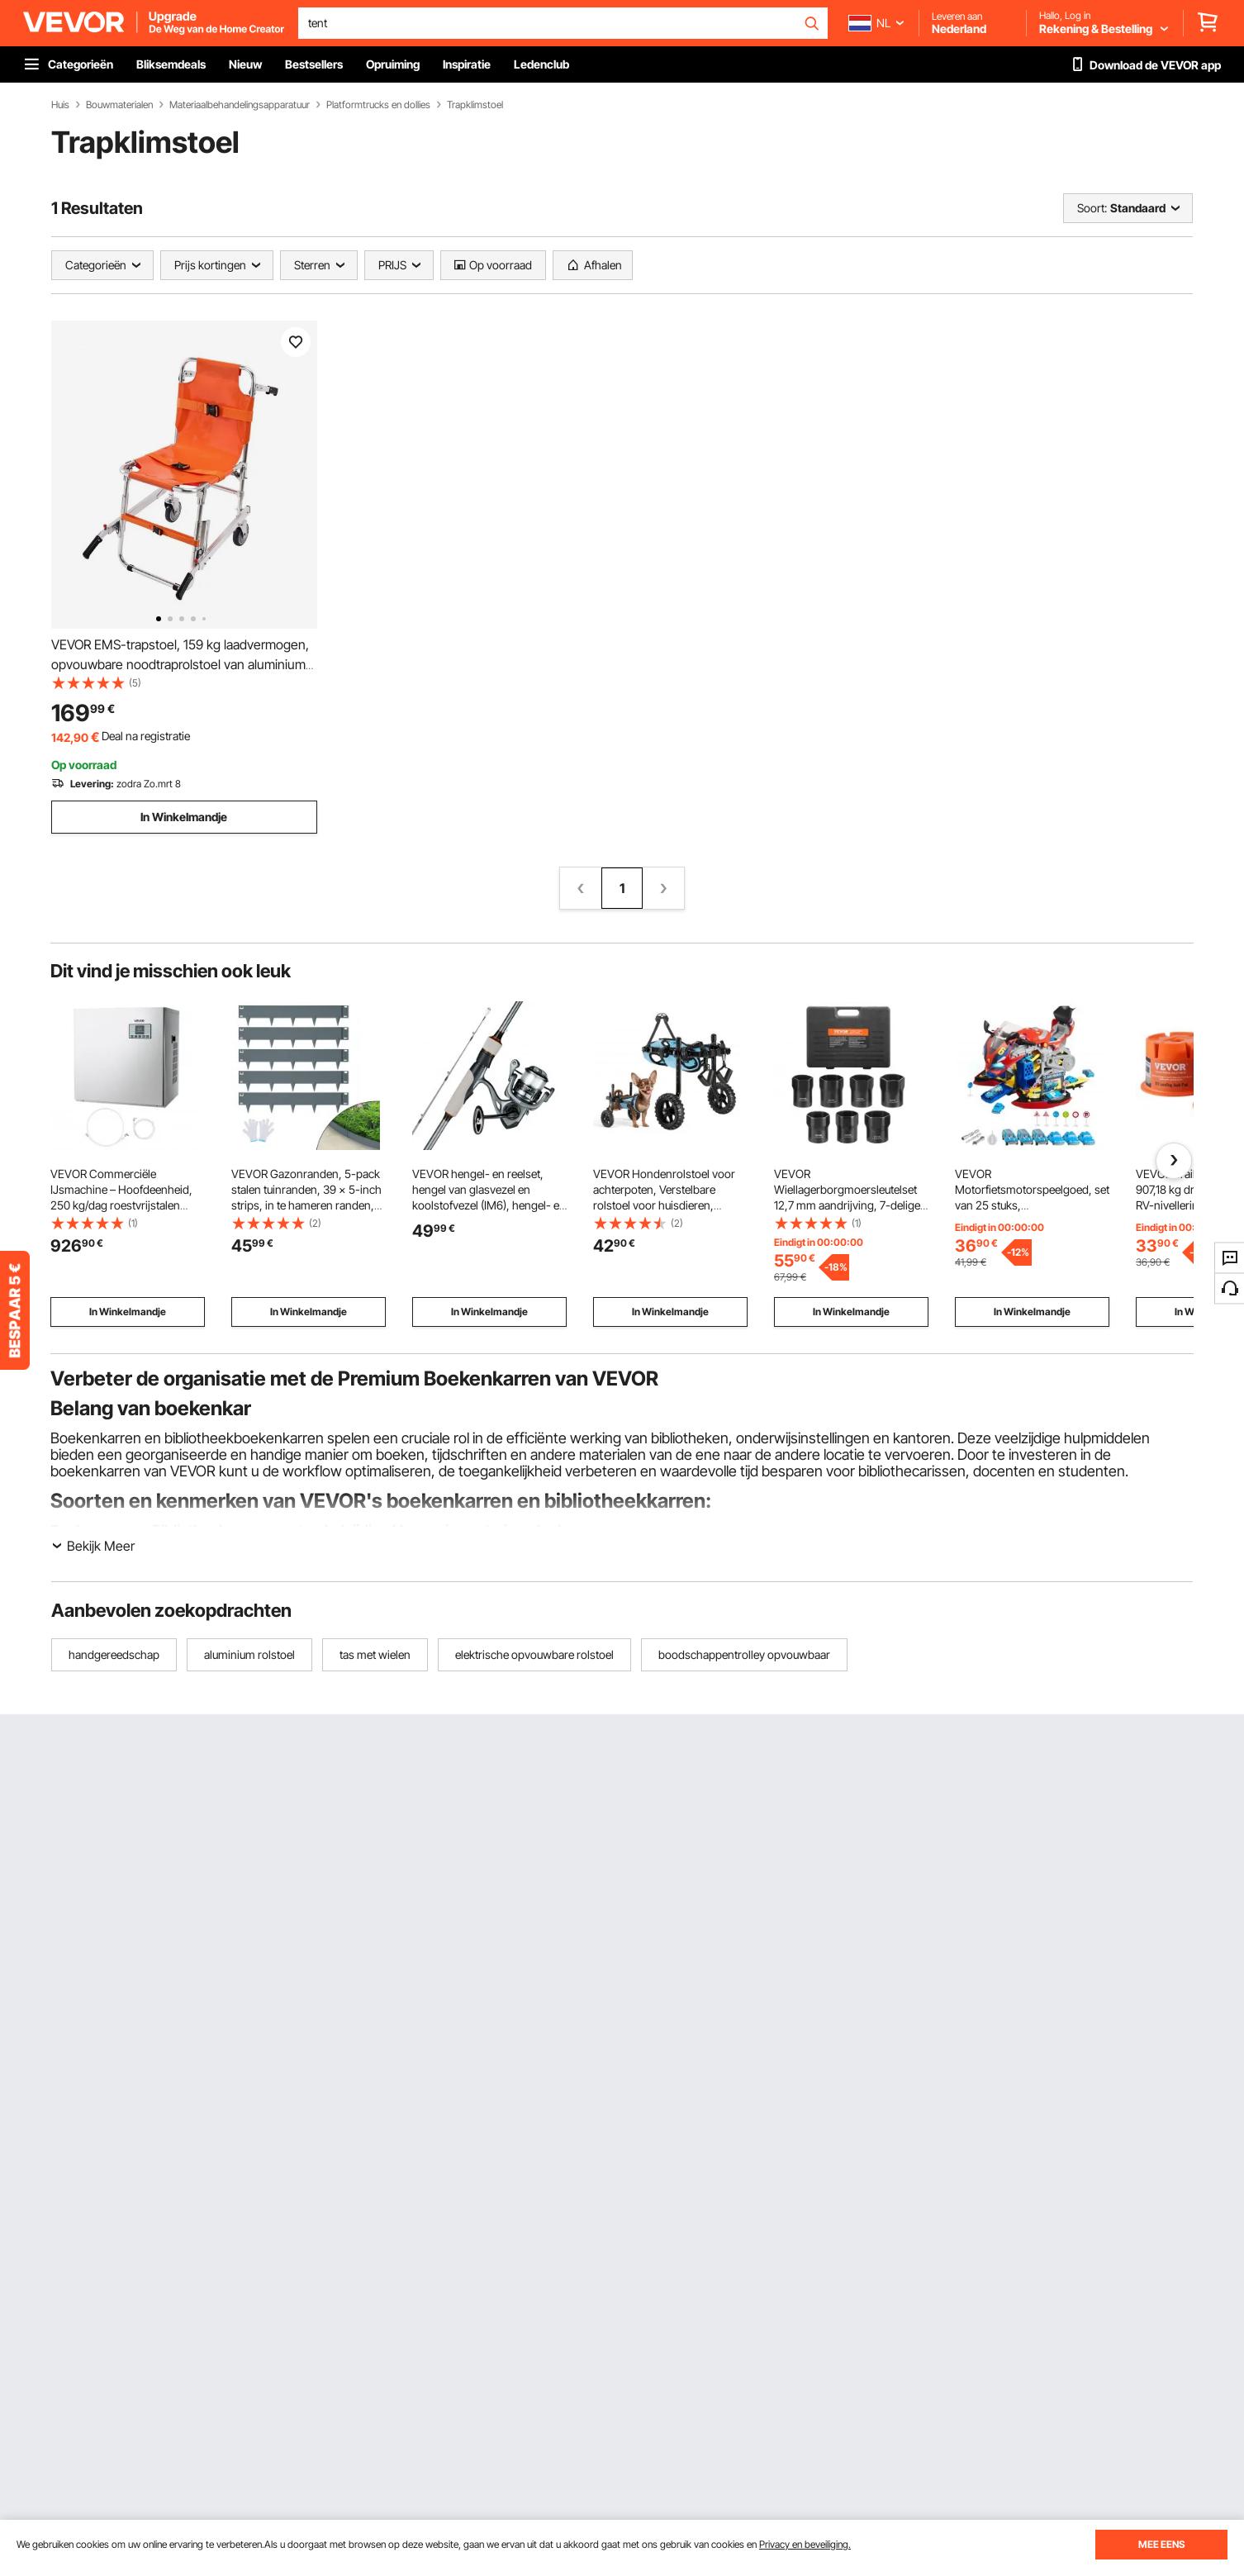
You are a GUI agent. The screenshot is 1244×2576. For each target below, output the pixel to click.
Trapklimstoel (475, 105)
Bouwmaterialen (119, 105)
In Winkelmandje (183, 817)
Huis (60, 105)
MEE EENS (1161, 2544)
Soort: (1092, 208)
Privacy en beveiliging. (805, 2544)
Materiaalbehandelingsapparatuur (239, 105)
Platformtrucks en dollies (378, 105)
